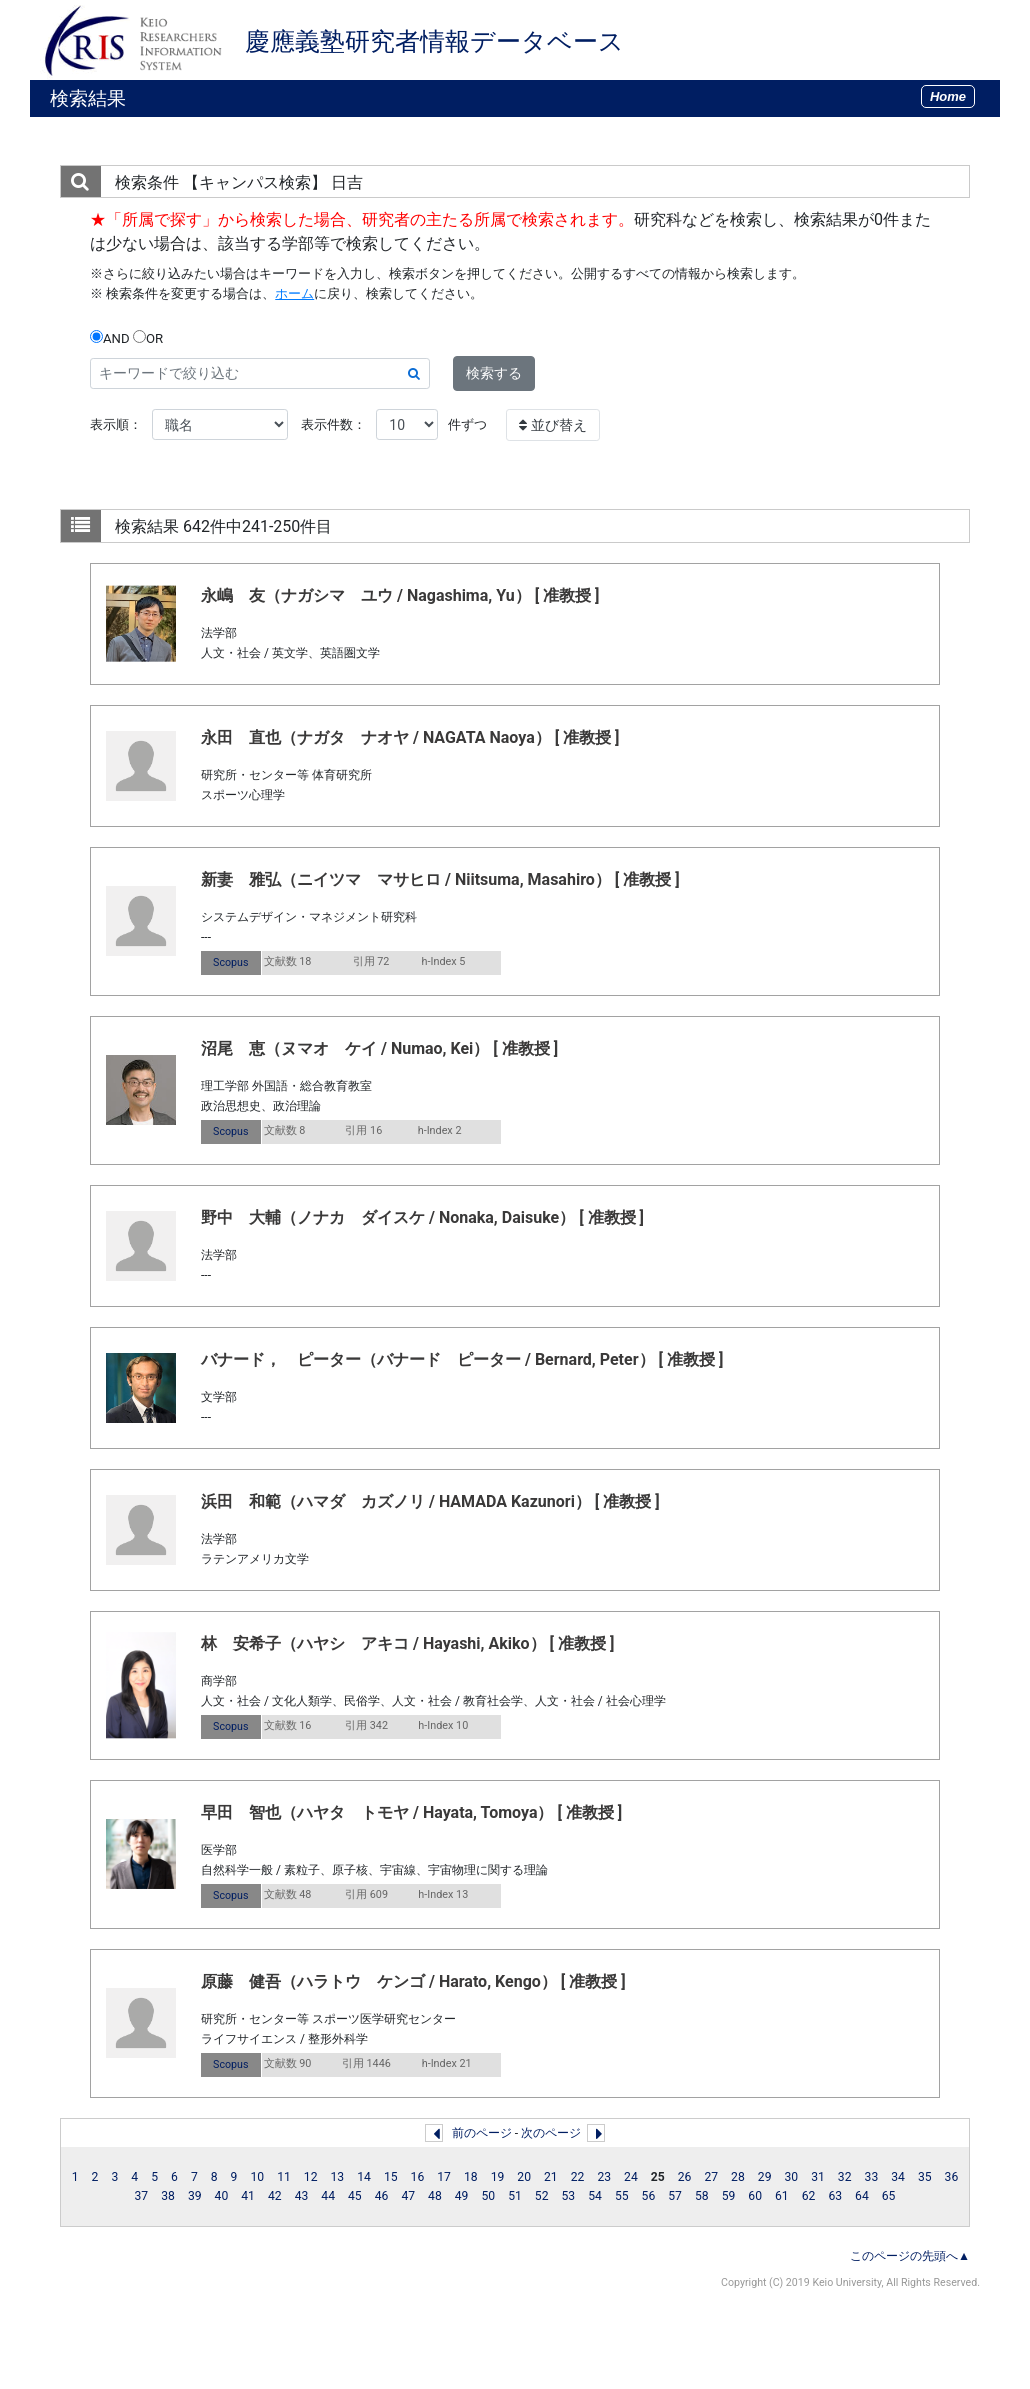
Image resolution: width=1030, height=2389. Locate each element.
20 (524, 2177)
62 (809, 2196)
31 (818, 2177)
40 (222, 2196)
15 (391, 2177)
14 (364, 2177)
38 (168, 2196)
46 (382, 2196)
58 (702, 2196)
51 (515, 2196)
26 (685, 2177)
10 (257, 2177)
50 (488, 2196)
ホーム (294, 293)
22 (578, 2177)
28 (738, 2177)
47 (408, 2196)
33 (872, 2177)
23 (604, 2177)
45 (355, 2196)
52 (542, 2196)
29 (765, 2177)
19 (498, 2177)
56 (649, 2196)
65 (889, 2196)
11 (284, 2177)
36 (952, 2177)
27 (711, 2177)
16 (418, 2177)
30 (791, 2177)
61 (782, 2196)
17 (444, 2177)
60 (755, 2196)
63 (835, 2196)
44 (328, 2196)
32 (845, 2177)
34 (898, 2177)
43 (302, 2196)
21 (551, 2177)
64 (862, 2196)
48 (435, 2196)
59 (729, 2196)
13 (338, 2177)
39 (195, 2196)
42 (275, 2196)
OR (148, 338)
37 (142, 2196)
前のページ (482, 2133)
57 (675, 2196)
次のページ (551, 2133)
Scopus (230, 962)
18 (471, 2177)
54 (595, 2196)
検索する (494, 373)
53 (569, 2196)
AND (110, 338)
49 (462, 2196)
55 (622, 2196)
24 (631, 2177)
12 (311, 2177)
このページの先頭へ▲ (910, 2256)
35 (925, 2177)
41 (248, 2196)
